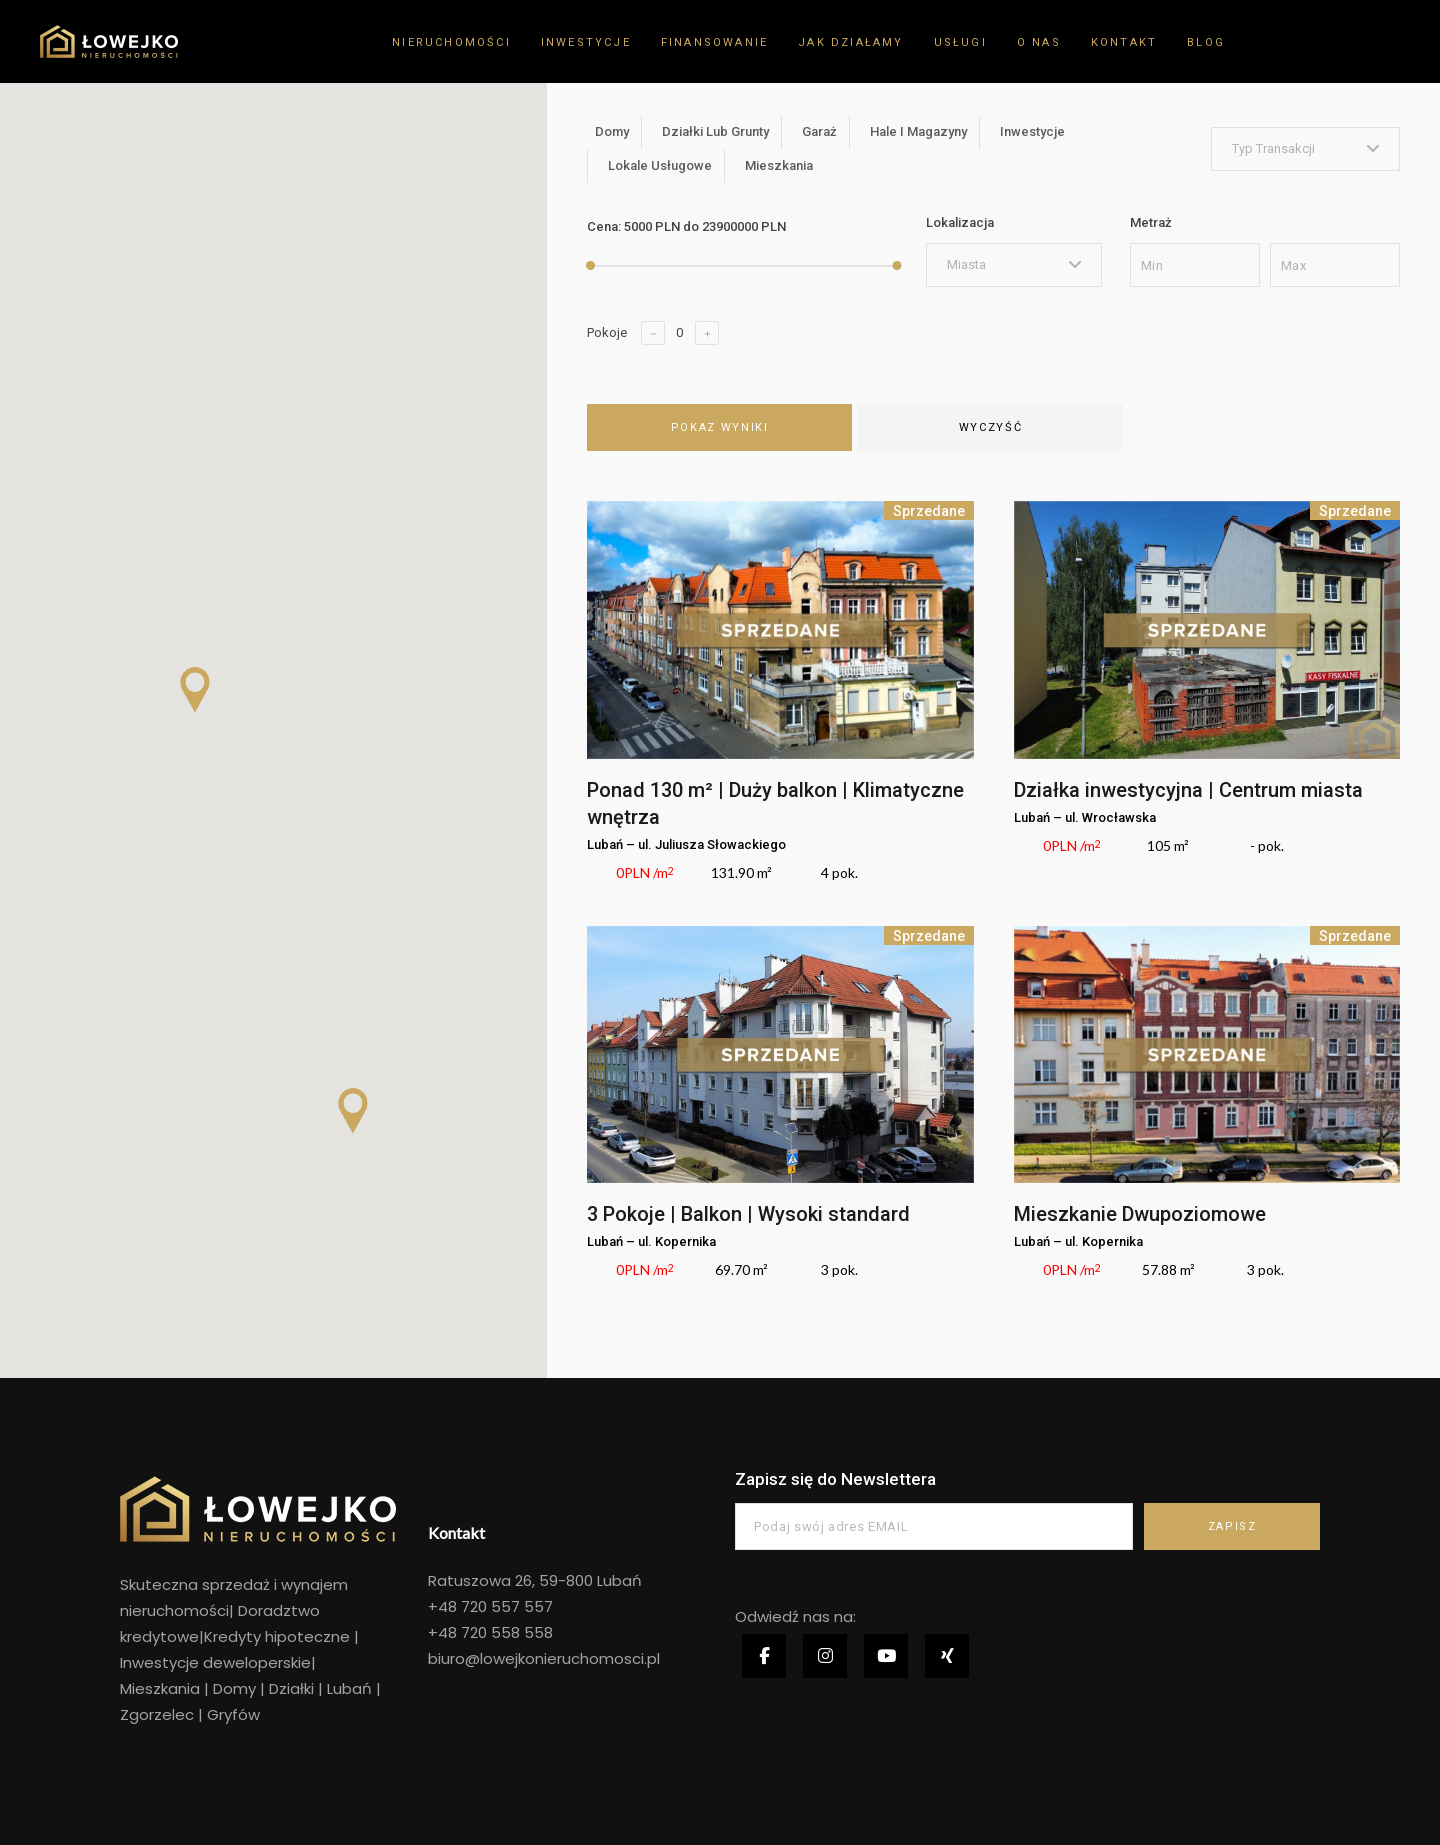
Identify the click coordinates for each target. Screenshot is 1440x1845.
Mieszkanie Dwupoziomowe (1140, 1214)
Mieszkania (160, 1688)
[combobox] (1305, 149)
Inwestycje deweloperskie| (218, 1662)
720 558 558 (505, 1632)
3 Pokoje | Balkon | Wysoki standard (748, 1214)
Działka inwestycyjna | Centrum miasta (1188, 790)
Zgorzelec (159, 1714)
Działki (291, 1688)
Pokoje (607, 332)
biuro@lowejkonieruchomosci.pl (544, 1658)
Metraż (1151, 222)
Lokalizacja (960, 222)
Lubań (349, 1688)
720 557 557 (505, 1606)
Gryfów (233, 1714)
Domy (234, 1688)
